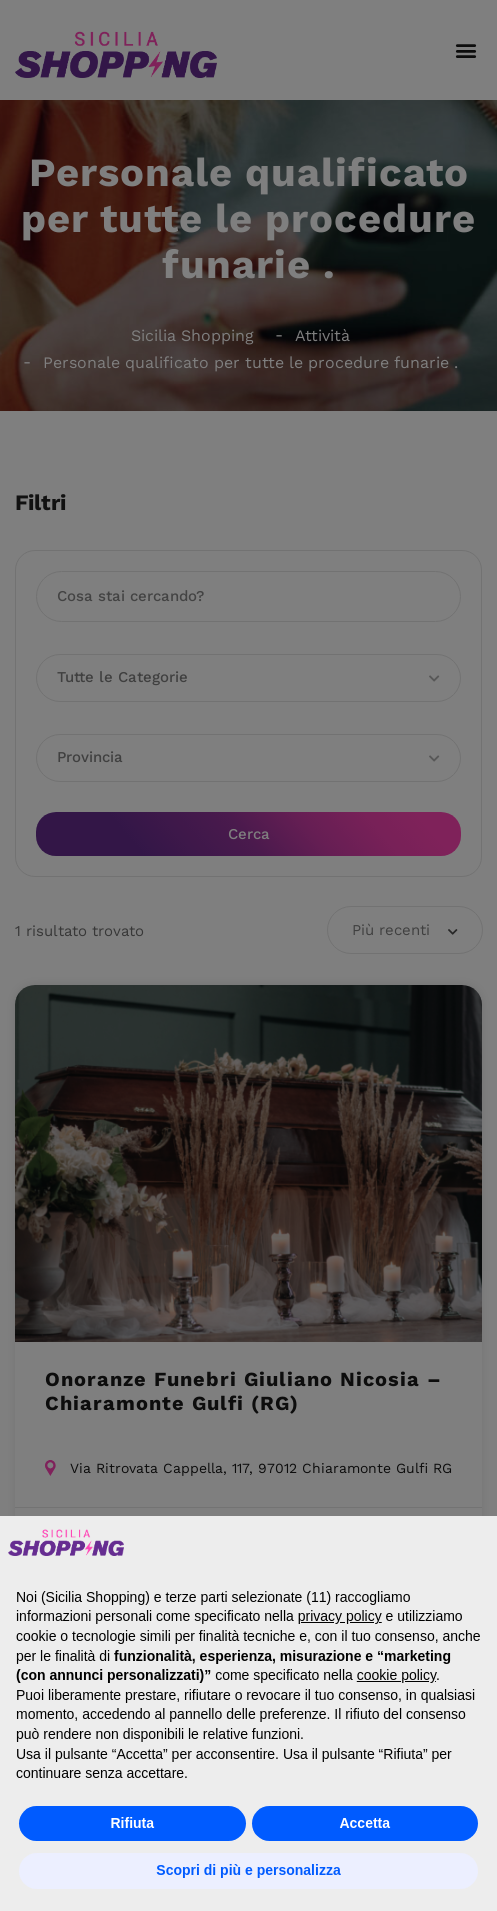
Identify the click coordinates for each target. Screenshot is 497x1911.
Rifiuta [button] (132, 1823)
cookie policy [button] (396, 1675)
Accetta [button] (364, 1823)
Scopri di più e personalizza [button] (248, 1870)
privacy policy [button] (340, 1616)
